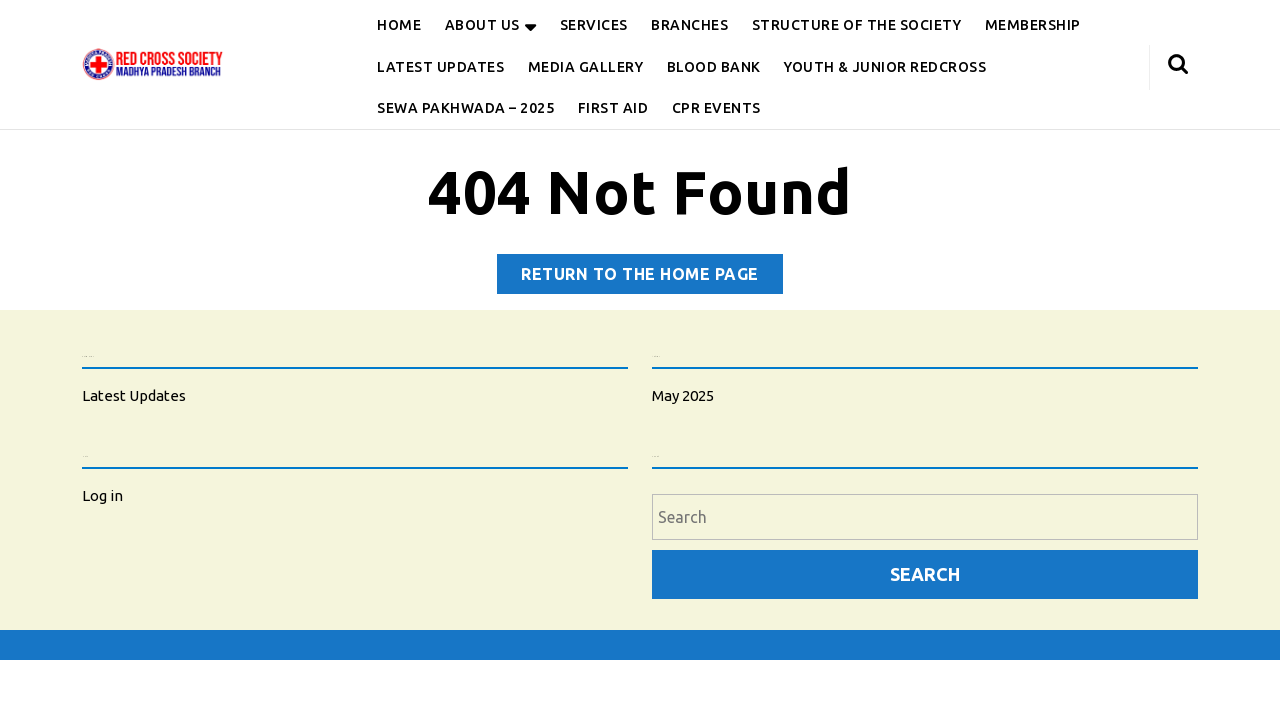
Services (594, 25)
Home (399, 25)
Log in (102, 495)
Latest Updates (440, 67)
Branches (689, 25)
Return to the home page (652, 277)
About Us (482, 25)
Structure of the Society (856, 25)
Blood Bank (714, 67)
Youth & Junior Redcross (885, 67)
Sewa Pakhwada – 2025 (465, 108)
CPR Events (716, 108)
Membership (1033, 25)
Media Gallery (586, 67)
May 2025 (683, 395)
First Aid (613, 108)
